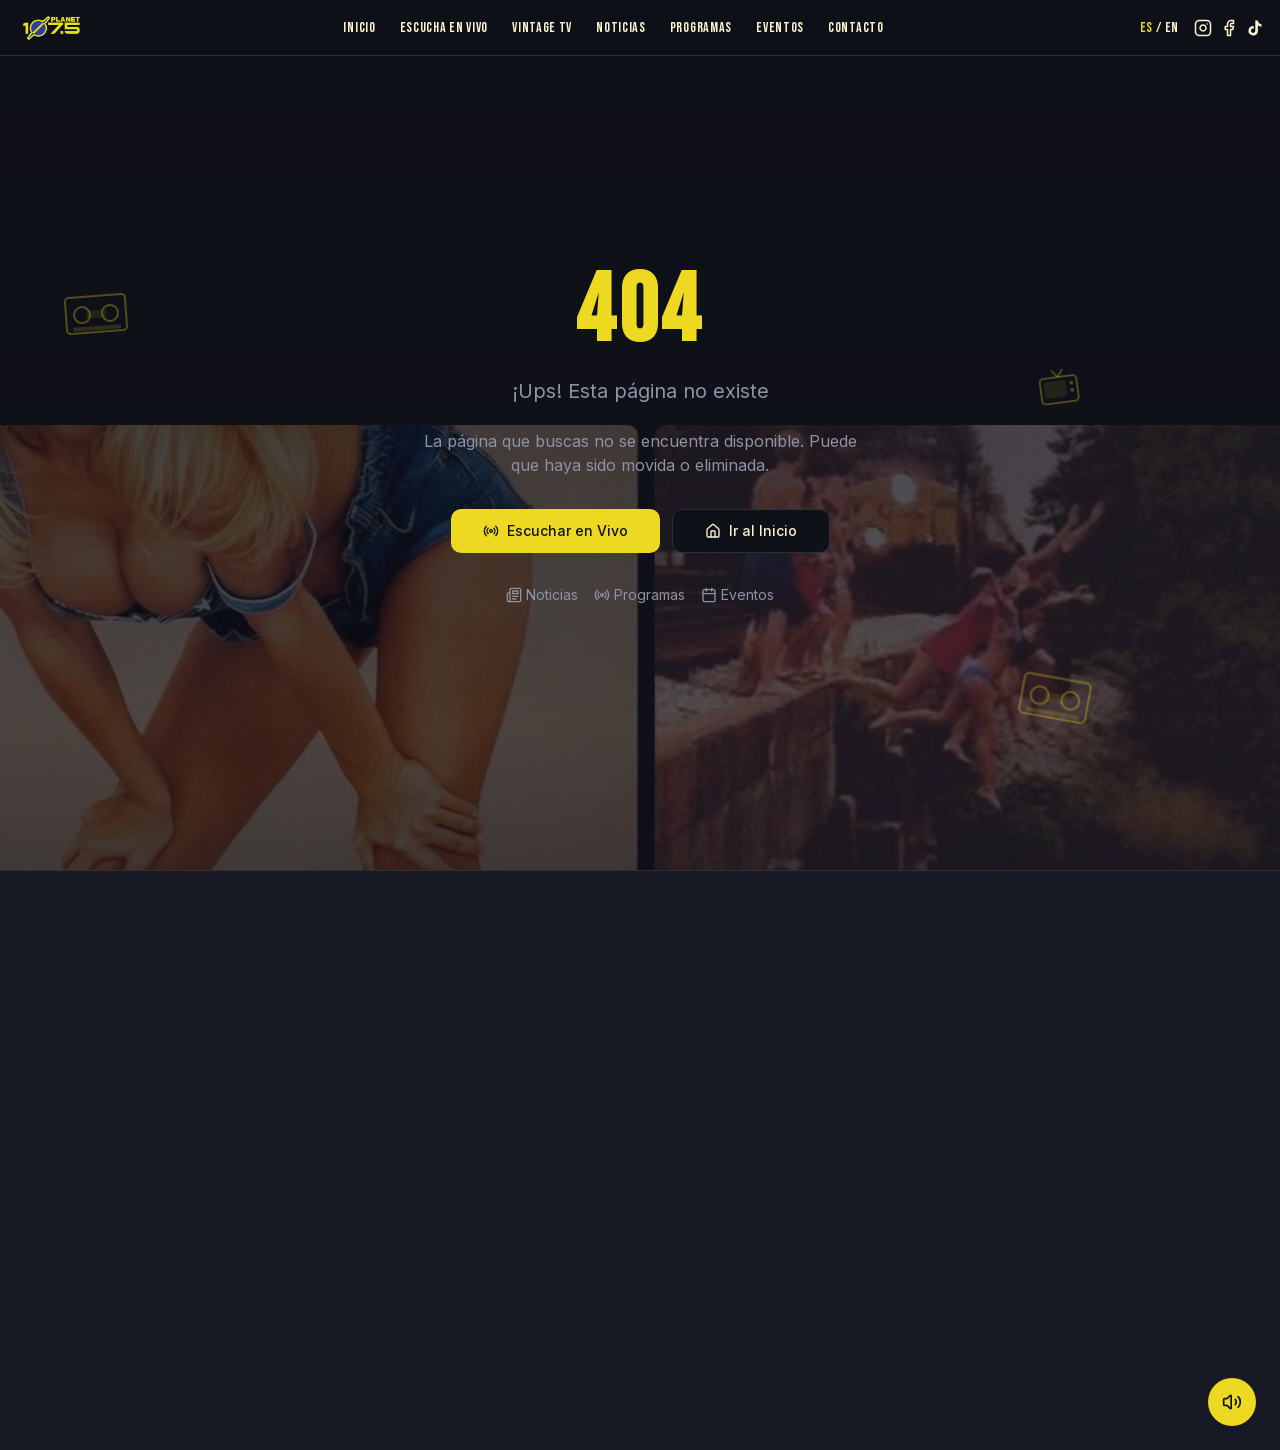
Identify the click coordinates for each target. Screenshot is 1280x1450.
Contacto (856, 27)
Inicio (359, 27)
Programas (701, 27)
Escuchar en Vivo (555, 530)
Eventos (780, 27)
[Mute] (1232, 1402)
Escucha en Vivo (444, 27)
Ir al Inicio (751, 530)
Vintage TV (542, 27)
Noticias (621, 27)
